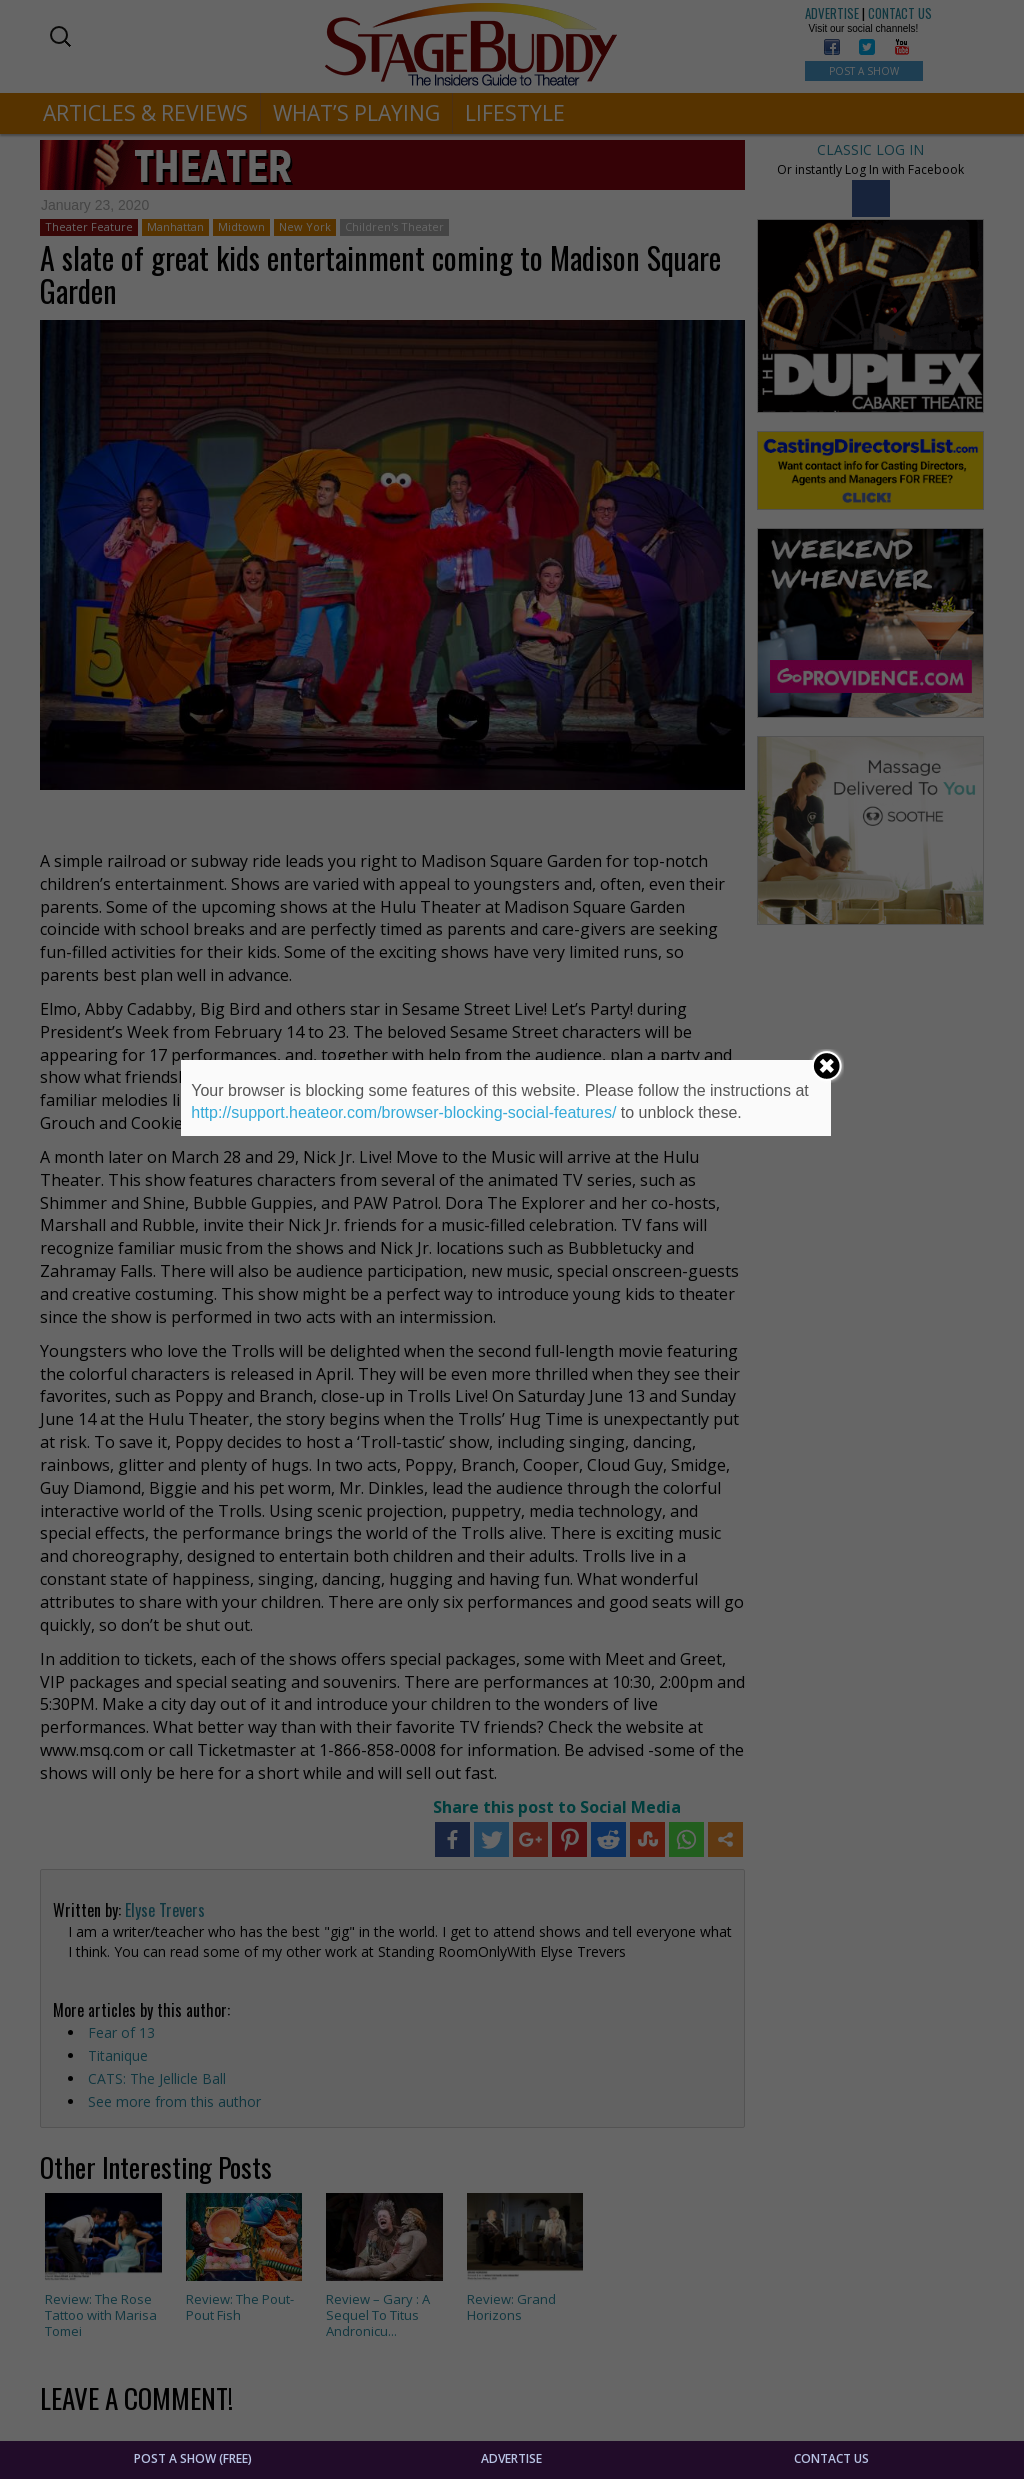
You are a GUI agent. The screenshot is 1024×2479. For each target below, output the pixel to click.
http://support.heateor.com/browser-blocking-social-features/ (403, 1112)
